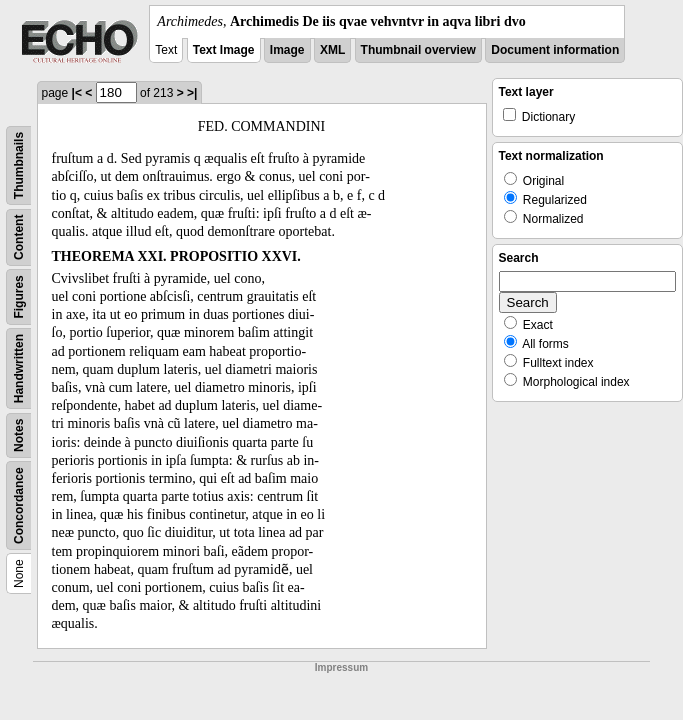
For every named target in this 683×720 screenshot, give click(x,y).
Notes (19, 435)
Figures (19, 296)
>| (192, 93)
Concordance (19, 505)
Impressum (341, 667)
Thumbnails (19, 165)
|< (77, 93)
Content (19, 237)
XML (332, 50)
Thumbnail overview (418, 50)
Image (287, 50)
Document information (555, 50)
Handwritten (19, 368)
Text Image (224, 50)
